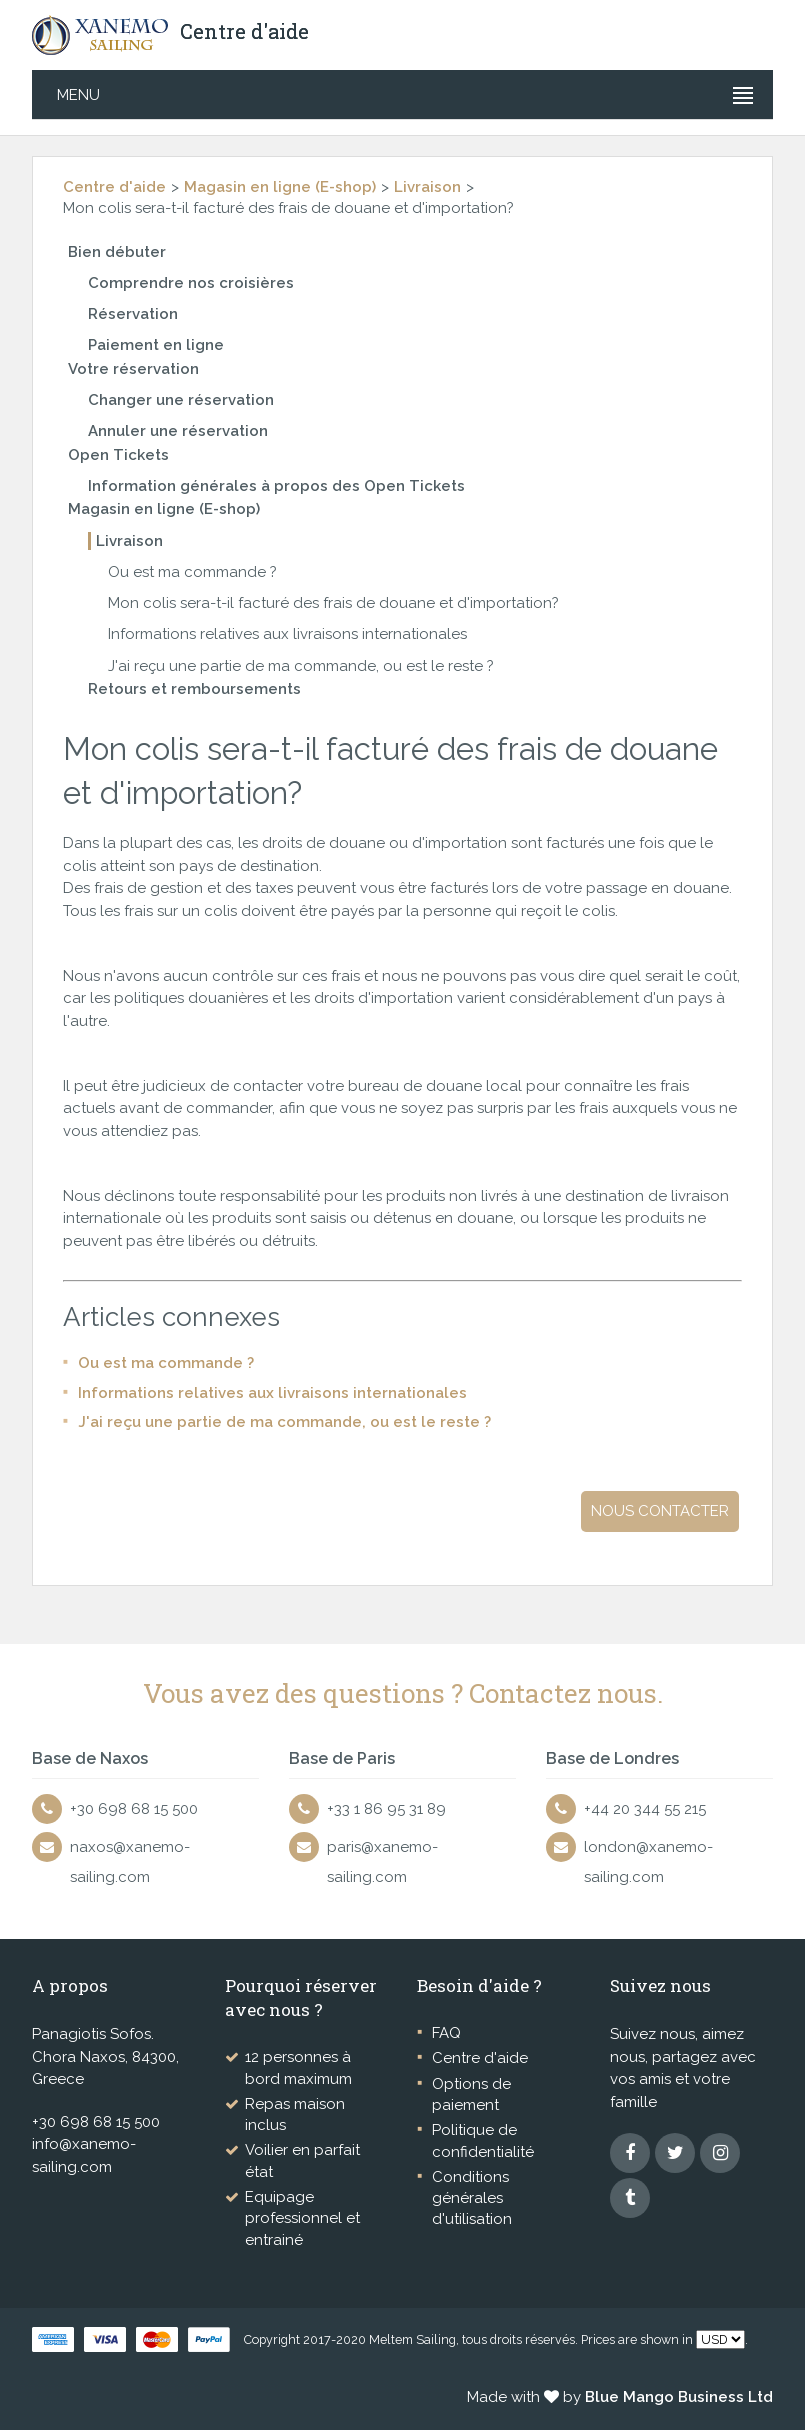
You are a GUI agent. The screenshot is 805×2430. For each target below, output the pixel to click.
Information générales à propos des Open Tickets (276, 486)
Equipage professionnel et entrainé (302, 2218)
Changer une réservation (181, 400)
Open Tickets (118, 455)
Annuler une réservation (178, 431)
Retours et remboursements (194, 689)
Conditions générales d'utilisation (472, 2198)
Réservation (133, 314)
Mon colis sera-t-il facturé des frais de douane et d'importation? (333, 603)
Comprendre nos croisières (191, 283)
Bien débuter (117, 252)
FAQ (446, 2033)
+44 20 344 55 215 (645, 1809)
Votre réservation (133, 369)
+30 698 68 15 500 (134, 1809)
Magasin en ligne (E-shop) (280, 187)
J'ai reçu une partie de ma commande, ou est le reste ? (301, 666)
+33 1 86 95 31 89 (386, 1809)
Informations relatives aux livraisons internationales (287, 634)
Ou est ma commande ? (192, 572)
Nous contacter (660, 1511)
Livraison (427, 187)
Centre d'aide (114, 187)
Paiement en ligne (156, 345)
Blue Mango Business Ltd (679, 2397)
